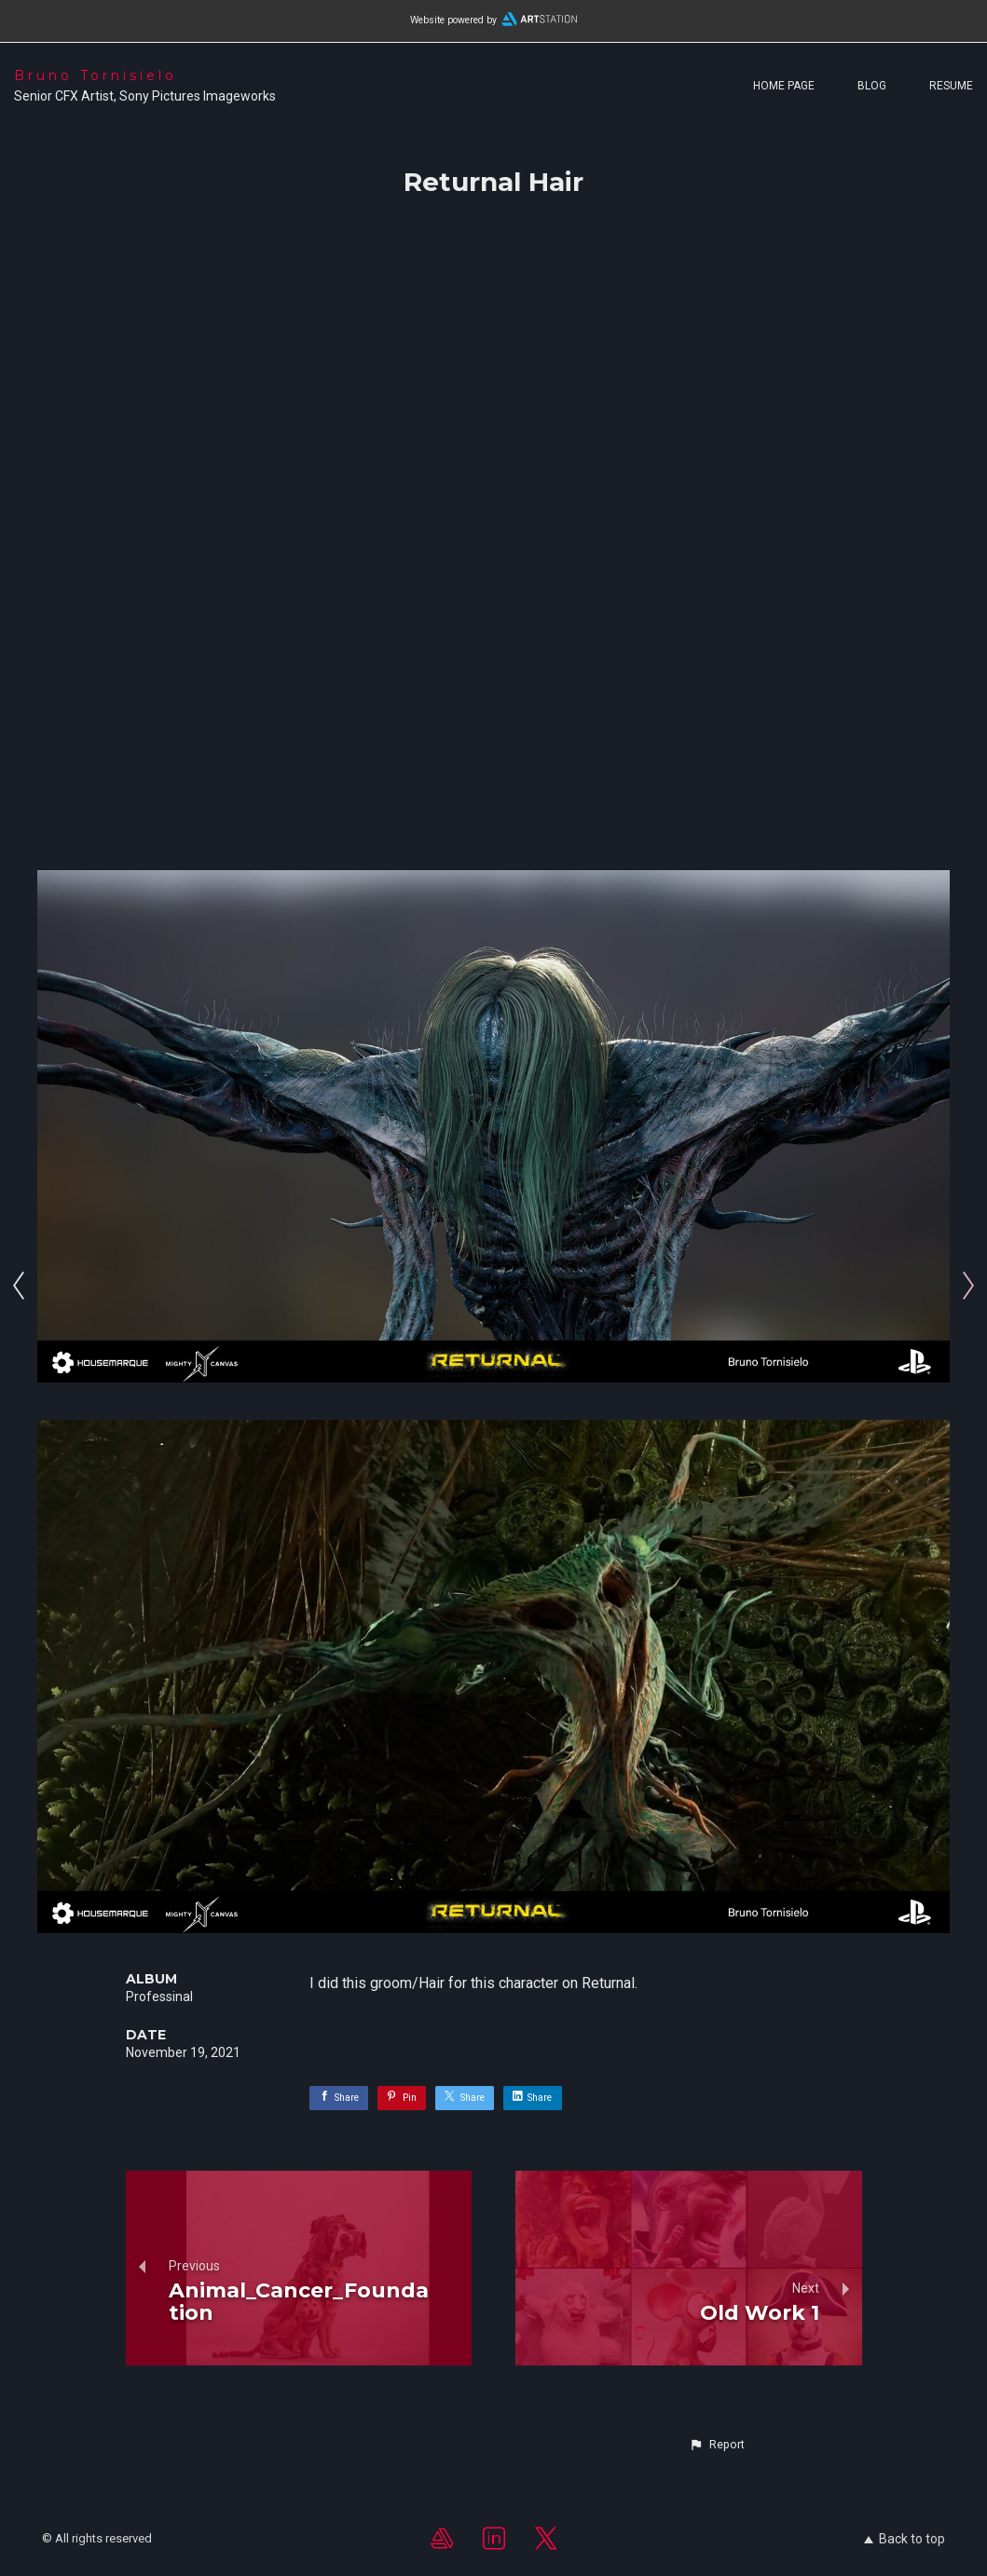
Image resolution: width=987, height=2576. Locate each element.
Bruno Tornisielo (95, 75)
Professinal (159, 1996)
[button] (716, 2444)
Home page (784, 85)
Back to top (904, 2538)
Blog (871, 85)
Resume (951, 85)
